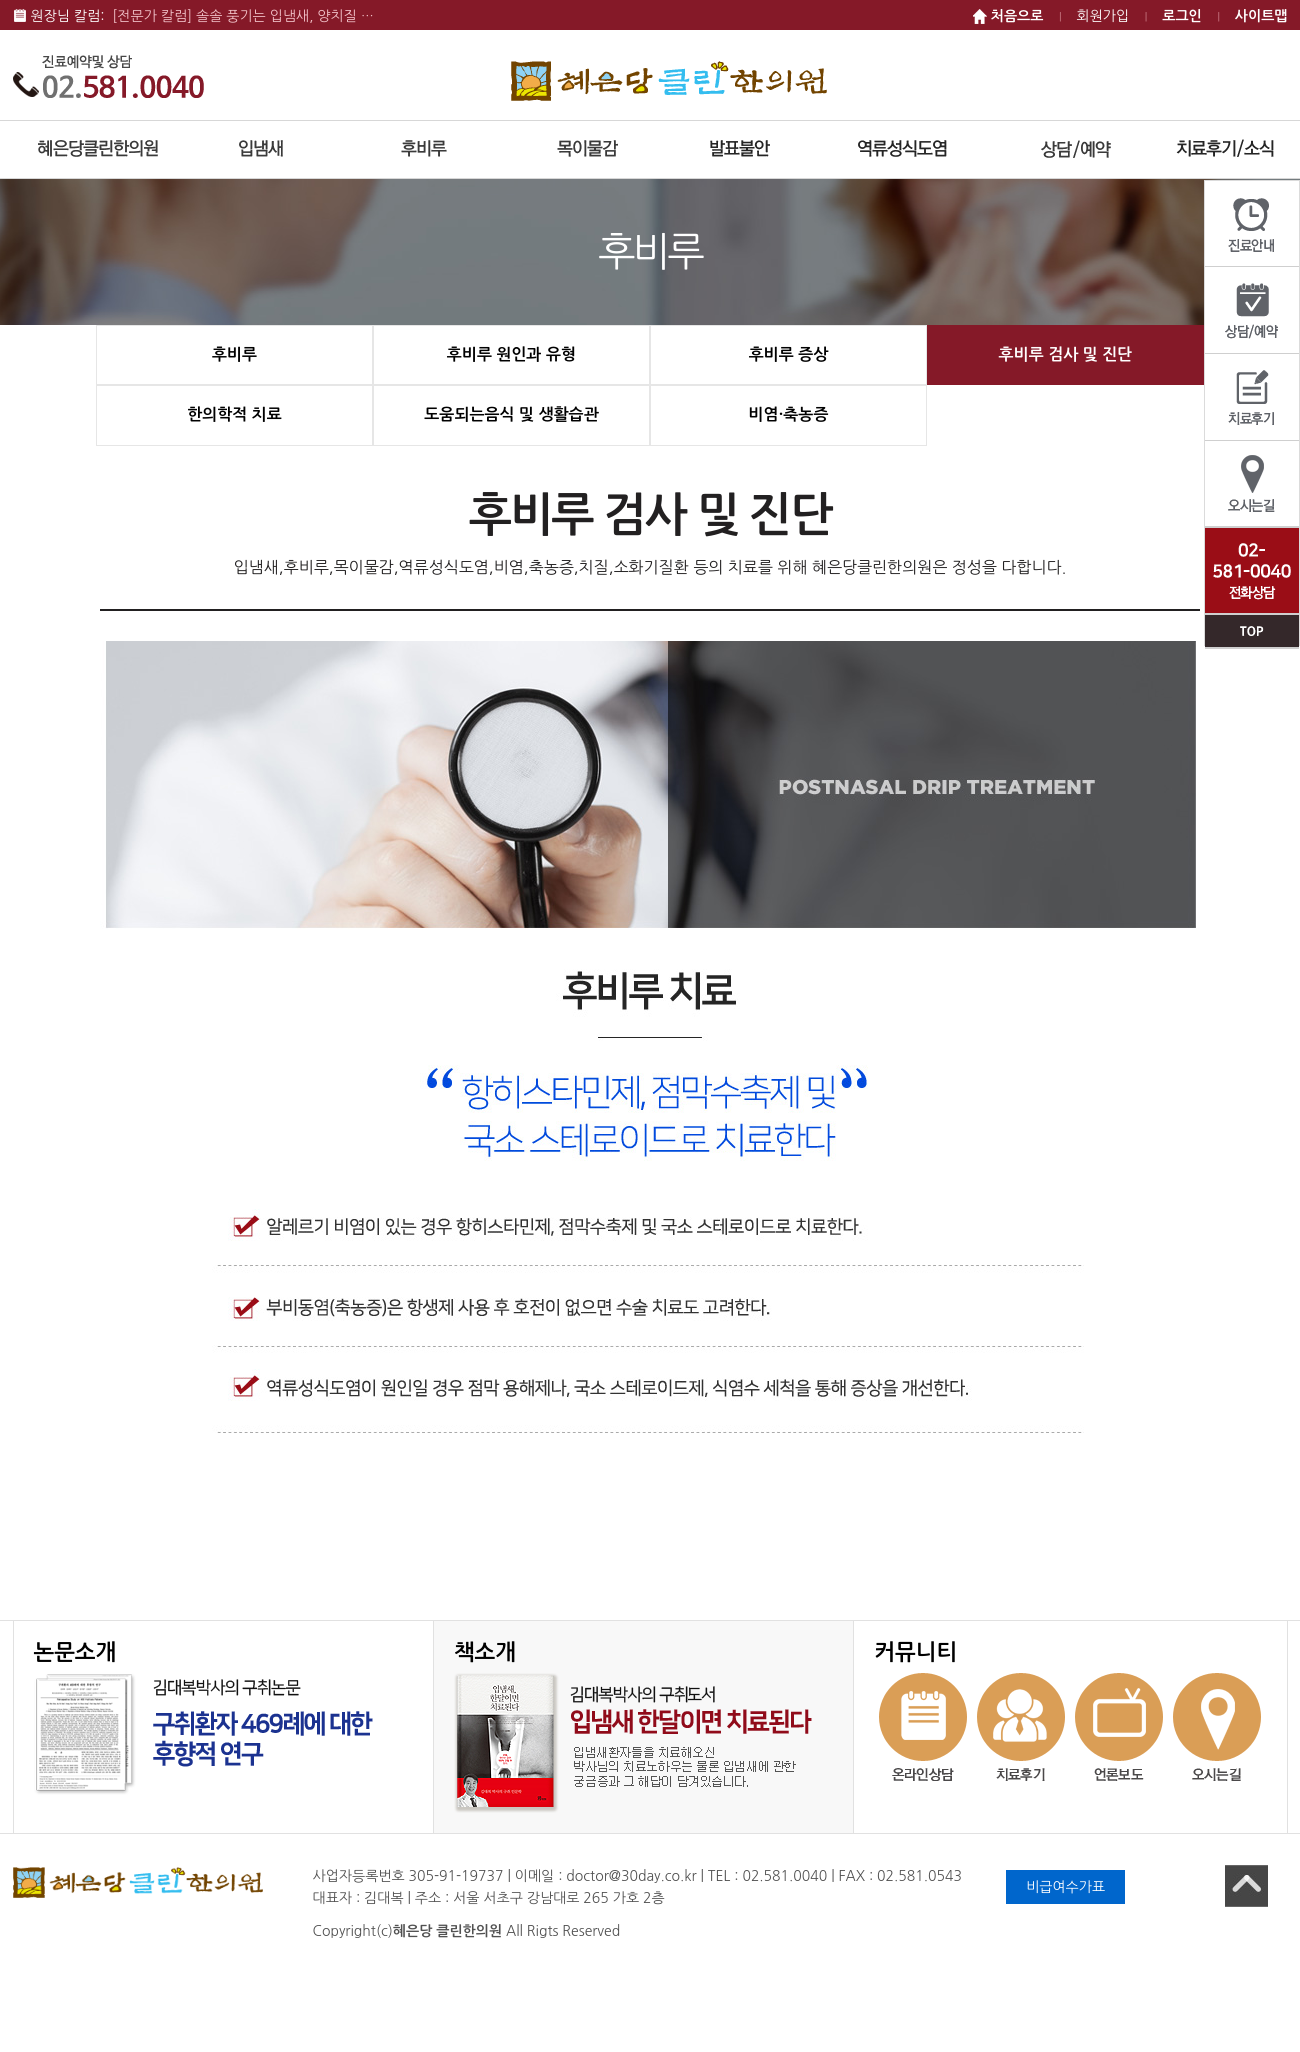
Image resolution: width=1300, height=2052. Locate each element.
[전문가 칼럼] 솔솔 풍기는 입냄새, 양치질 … (243, 16)
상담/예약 (1252, 310)
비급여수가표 (1065, 1887)
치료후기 (1252, 397)
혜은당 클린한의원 (669, 80)
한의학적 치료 (234, 414)
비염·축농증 (789, 414)
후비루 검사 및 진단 (1066, 354)
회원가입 (1103, 16)
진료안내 (1252, 224)
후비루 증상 (789, 354)
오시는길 (1252, 484)
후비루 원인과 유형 (511, 354)
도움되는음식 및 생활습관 (511, 414)
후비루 (234, 354)
